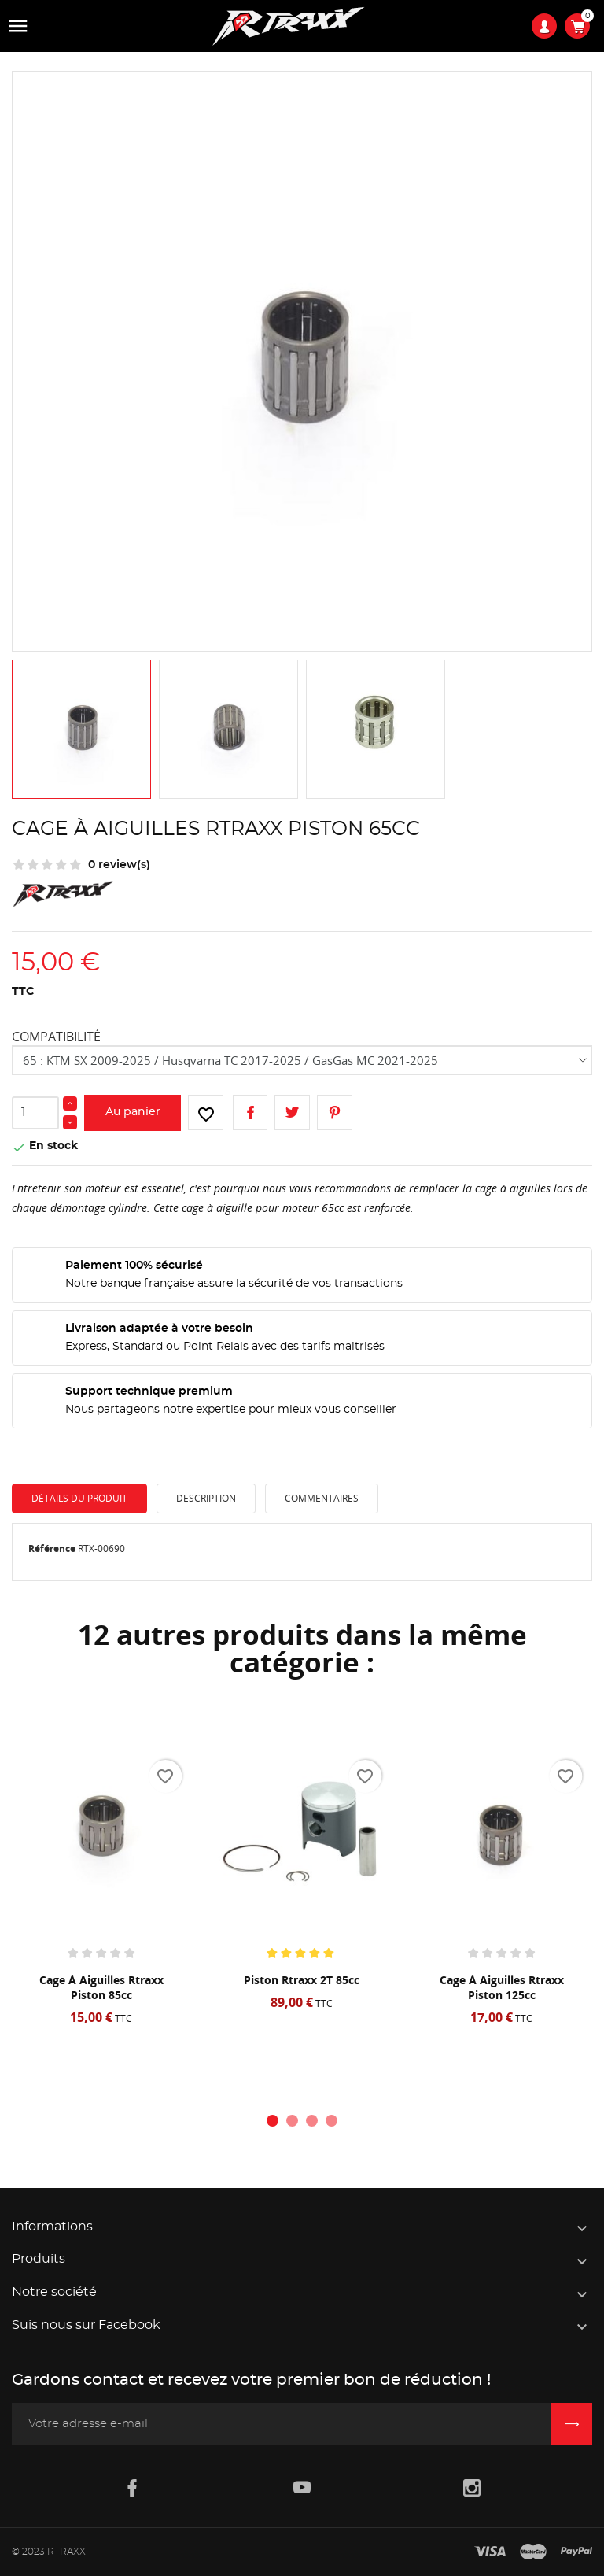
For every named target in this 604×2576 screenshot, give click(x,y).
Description (206, 1498)
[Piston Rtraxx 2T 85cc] (301, 1835)
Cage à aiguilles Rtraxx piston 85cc (101, 1987)
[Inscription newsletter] (571, 2424)
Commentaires (322, 1498)
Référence (52, 1548)
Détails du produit (79, 1498)
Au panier (132, 1112)
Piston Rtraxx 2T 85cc (301, 1979)
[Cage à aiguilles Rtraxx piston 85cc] (101, 1835)
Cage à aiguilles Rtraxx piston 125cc (502, 1987)
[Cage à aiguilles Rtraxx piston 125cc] (501, 1835)
